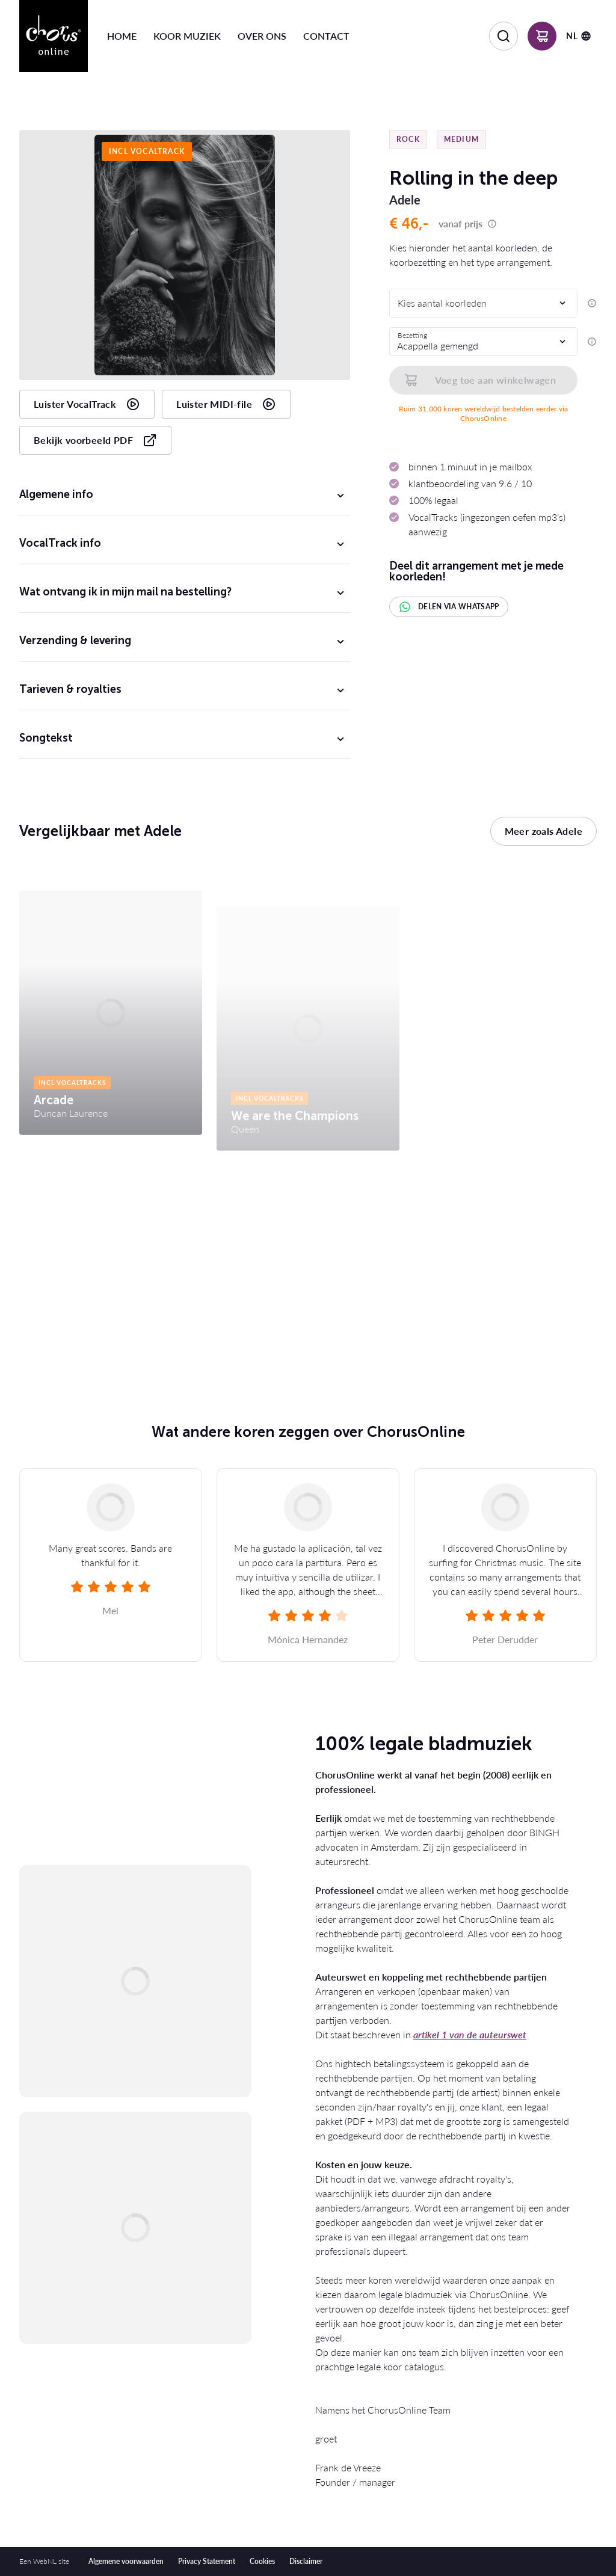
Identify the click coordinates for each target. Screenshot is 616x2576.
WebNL (45, 2561)
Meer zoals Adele (543, 831)
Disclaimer (305, 2561)
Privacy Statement (206, 2561)
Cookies (262, 2561)
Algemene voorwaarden (126, 2561)
